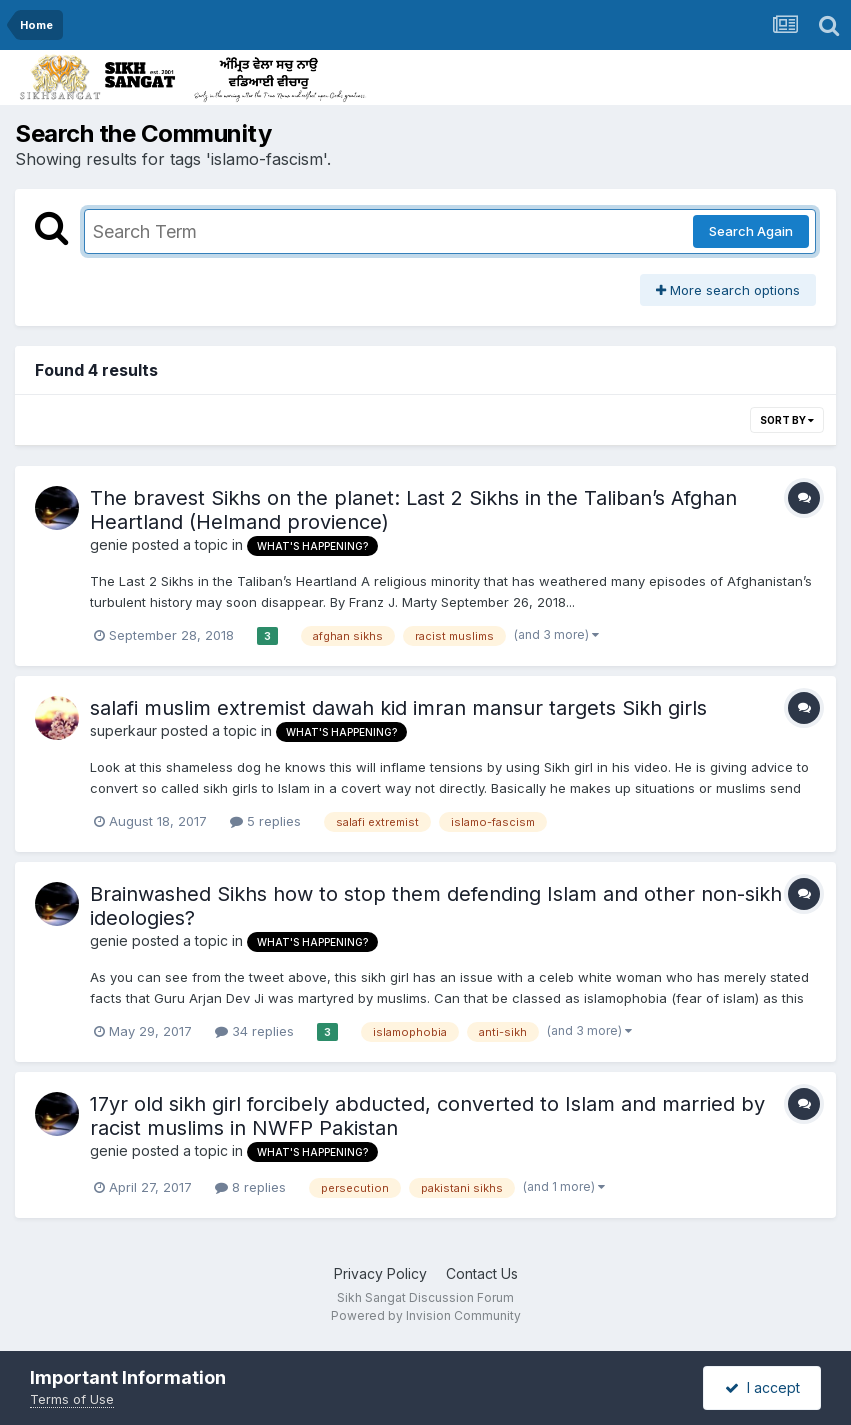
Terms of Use (72, 1399)
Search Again (751, 231)
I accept (762, 1387)
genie (109, 544)
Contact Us (482, 1273)
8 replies (250, 1187)
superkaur (123, 730)
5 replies (265, 821)
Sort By (787, 420)
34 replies (254, 1031)
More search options (728, 290)
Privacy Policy (380, 1273)
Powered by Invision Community (426, 1315)
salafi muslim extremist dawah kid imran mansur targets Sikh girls (398, 708)
